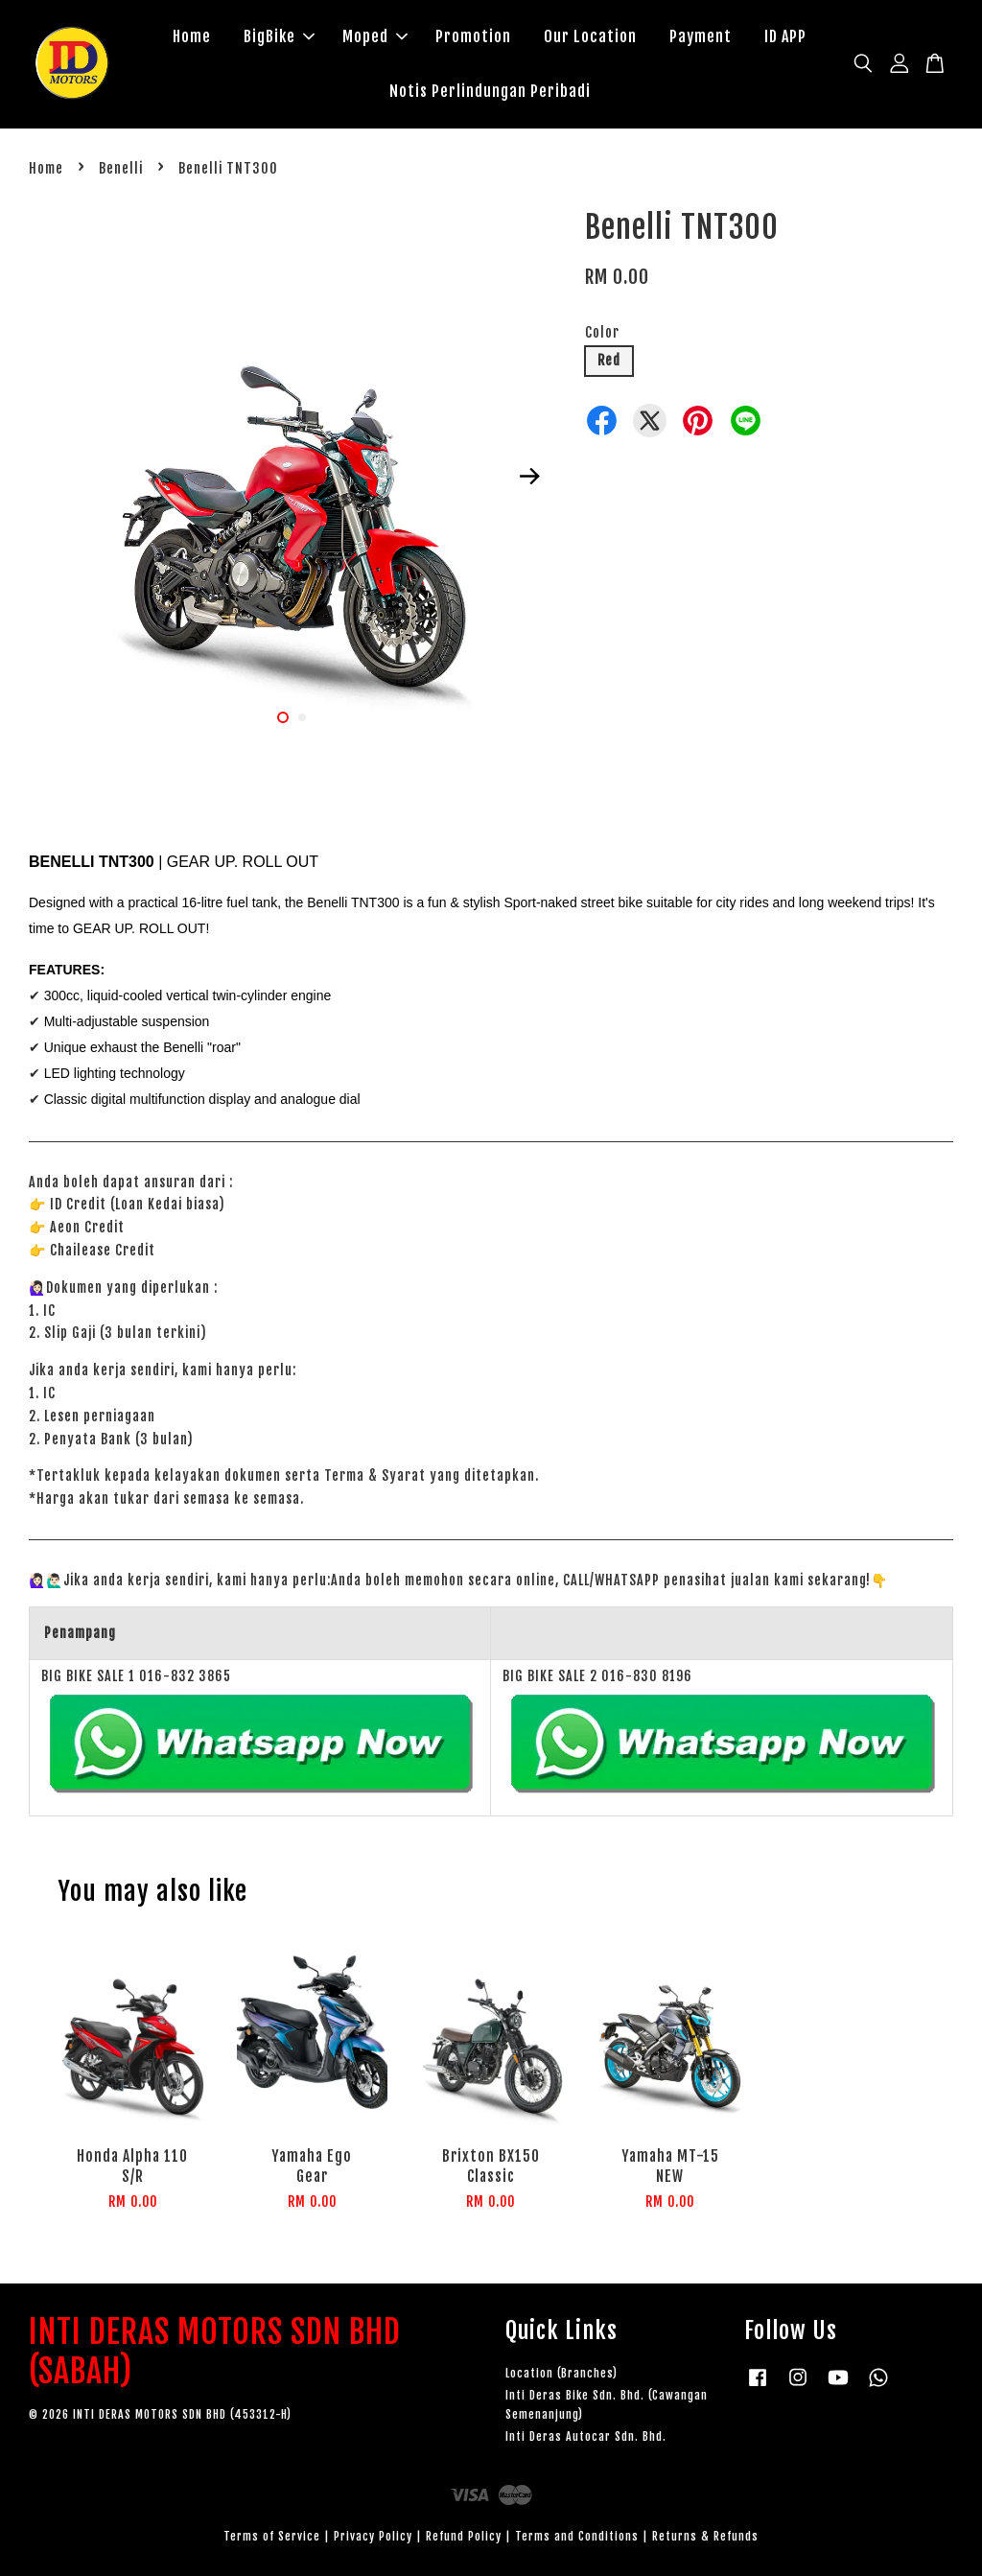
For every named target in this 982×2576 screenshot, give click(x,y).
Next (530, 477)
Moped (375, 36)
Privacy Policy (373, 2536)
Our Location (590, 36)
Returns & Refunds (705, 2536)
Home (192, 36)
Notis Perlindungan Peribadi (490, 91)
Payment (700, 36)
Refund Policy (464, 2536)
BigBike (279, 36)
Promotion (473, 36)
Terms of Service (271, 2536)
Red (608, 360)
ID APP (785, 36)
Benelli (121, 168)
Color (602, 332)
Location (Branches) (561, 2373)
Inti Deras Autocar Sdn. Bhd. (585, 2436)
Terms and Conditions (577, 2536)
